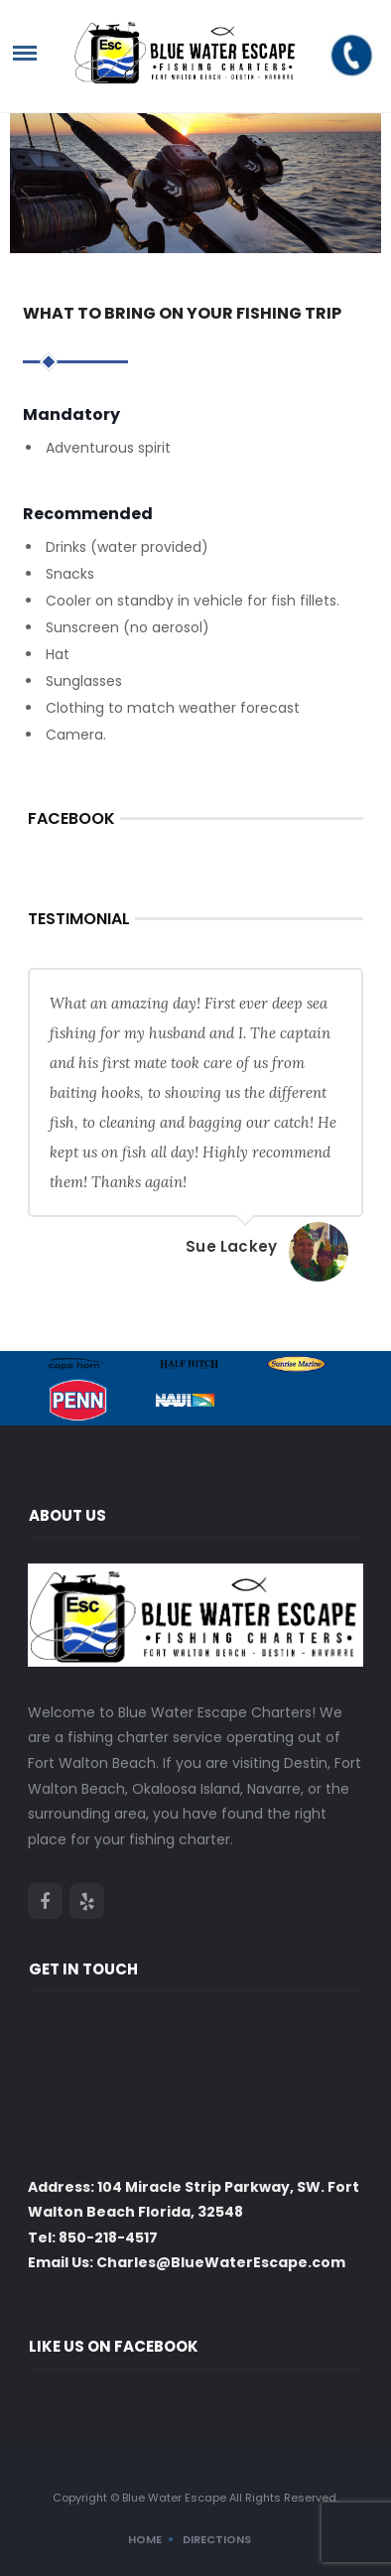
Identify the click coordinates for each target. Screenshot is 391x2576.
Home (145, 2539)
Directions (217, 2539)
